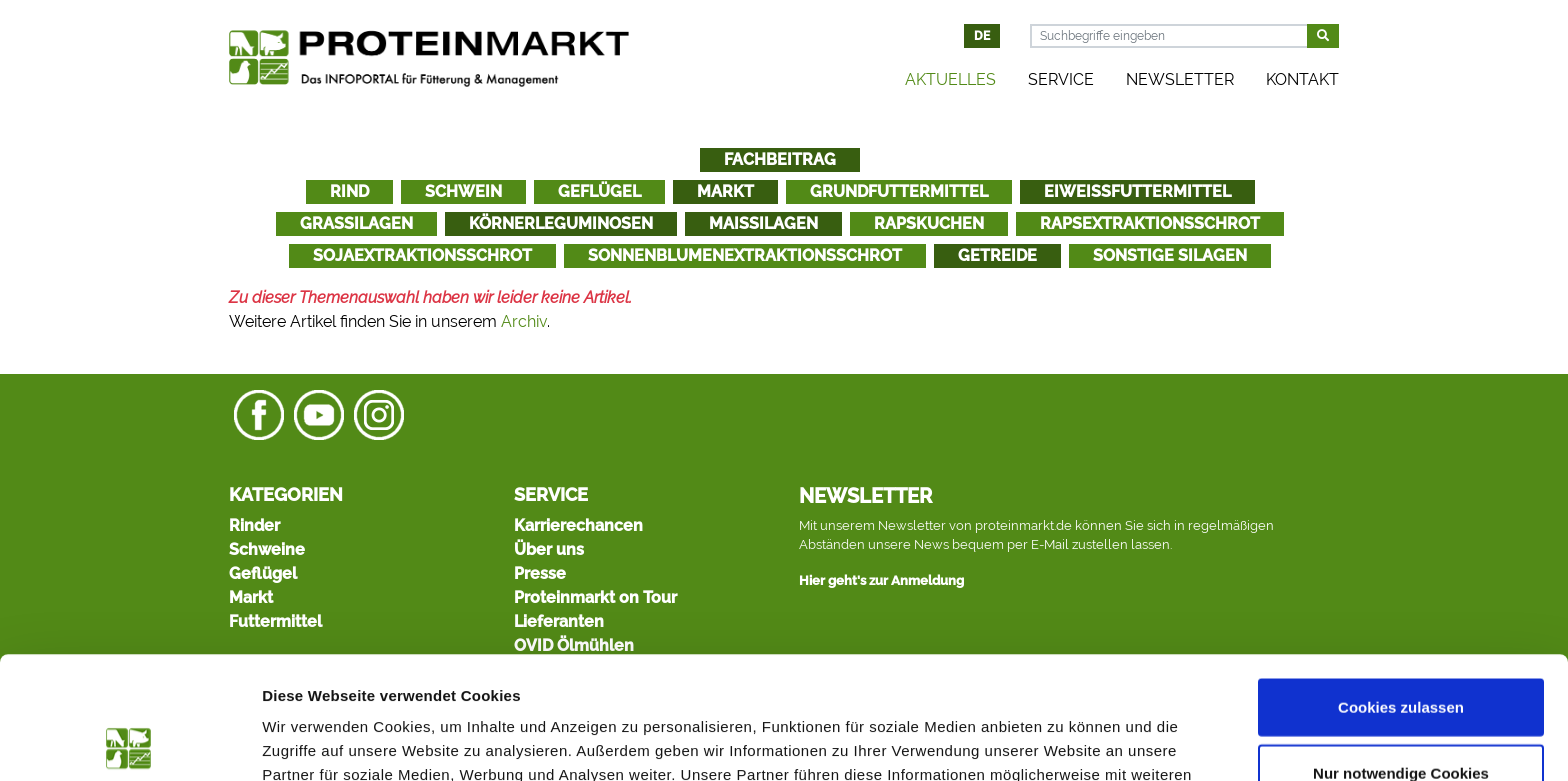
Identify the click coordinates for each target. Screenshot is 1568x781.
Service (1061, 79)
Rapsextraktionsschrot (1150, 223)
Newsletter (1180, 79)
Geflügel (599, 191)
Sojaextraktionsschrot (422, 255)
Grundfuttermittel (899, 191)
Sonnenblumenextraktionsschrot (745, 255)
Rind (349, 191)
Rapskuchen (929, 223)
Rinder (254, 525)
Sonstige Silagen (1170, 255)
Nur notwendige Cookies (1401, 650)
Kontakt (1302, 79)
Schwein (463, 191)
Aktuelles (950, 79)
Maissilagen (763, 223)
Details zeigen (1063, 741)
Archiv (524, 321)
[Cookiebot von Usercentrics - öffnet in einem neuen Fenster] (129, 742)
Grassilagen (356, 223)
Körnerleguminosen (561, 223)
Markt (725, 191)
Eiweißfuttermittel (1137, 191)
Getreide (997, 255)
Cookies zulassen (1401, 584)
